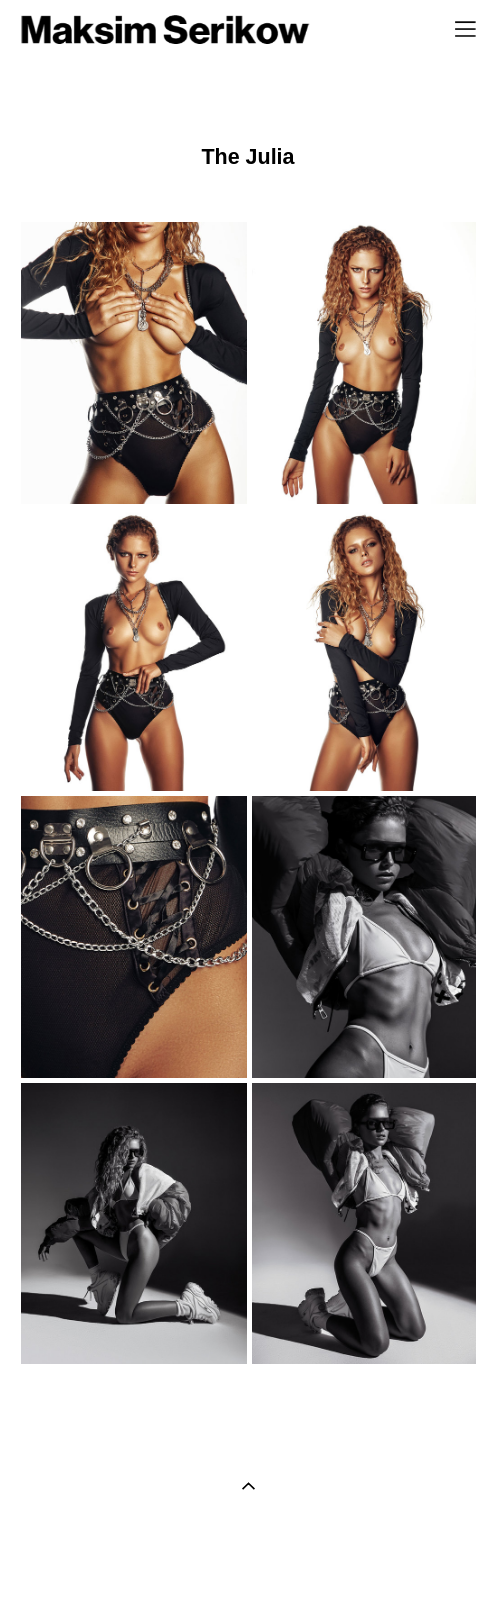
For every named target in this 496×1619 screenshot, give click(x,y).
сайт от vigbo (248, 1572)
